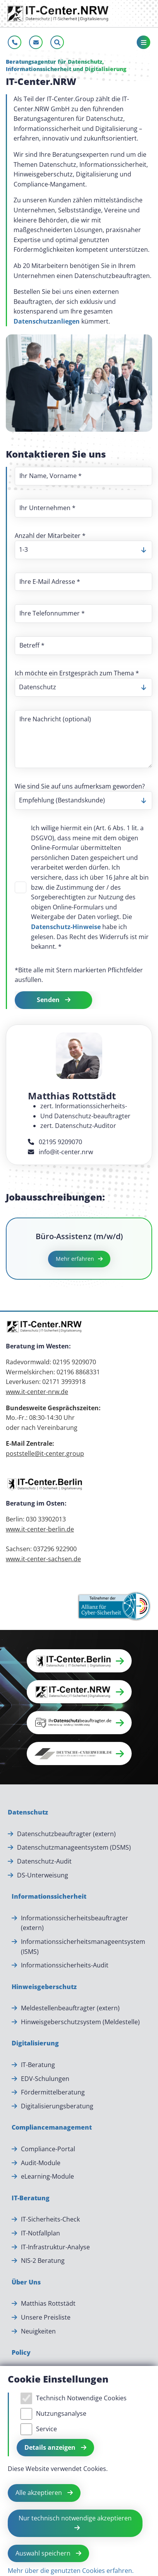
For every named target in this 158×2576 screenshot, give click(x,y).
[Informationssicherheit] (49, 1897)
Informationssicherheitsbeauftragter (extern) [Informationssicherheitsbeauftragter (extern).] (75, 1923)
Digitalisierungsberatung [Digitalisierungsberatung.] (57, 2106)
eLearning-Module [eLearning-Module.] (47, 2176)
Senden (49, 999)
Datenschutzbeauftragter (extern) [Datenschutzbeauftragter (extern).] (66, 1834)
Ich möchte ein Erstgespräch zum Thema (77, 673)
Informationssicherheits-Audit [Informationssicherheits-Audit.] (64, 1965)
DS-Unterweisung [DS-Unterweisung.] (42, 1875)
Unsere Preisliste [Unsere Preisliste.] (45, 2317)
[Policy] (21, 2353)
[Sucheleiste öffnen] (57, 42)
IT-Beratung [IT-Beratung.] (38, 2064)
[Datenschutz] (28, 1813)
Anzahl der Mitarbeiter (50, 535)
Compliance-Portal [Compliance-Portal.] (48, 2149)
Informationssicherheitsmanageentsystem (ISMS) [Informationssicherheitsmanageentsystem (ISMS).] (84, 1946)
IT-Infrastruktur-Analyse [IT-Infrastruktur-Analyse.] (55, 2247)
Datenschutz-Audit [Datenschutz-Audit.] (44, 1861)
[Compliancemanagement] (52, 2128)
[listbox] (83, 550)
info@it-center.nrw (60, 1152)
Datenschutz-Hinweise (66, 927)
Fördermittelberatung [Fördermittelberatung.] (53, 2092)
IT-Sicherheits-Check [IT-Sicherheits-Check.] (50, 2219)
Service (46, 2429)
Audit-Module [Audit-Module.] (40, 2163)
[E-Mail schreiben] (36, 42)
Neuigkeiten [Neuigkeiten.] (38, 2331)
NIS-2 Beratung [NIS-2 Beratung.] (43, 2260)
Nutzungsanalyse (61, 2413)
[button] (79, 1660)
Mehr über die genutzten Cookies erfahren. (71, 2570)
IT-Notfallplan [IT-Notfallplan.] (40, 2233)
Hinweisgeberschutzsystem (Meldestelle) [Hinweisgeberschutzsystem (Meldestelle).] (80, 2022)
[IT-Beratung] (31, 2198)
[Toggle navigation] (143, 42)
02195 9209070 (55, 1142)
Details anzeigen (50, 2447)
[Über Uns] (26, 2283)
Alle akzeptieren (39, 2492)
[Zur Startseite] (58, 13)
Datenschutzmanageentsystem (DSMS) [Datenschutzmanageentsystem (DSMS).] (74, 1847)
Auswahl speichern (43, 2553)
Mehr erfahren (75, 1258)
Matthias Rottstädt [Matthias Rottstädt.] (48, 2303)
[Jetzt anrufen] (14, 42)
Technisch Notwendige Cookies (81, 2398)
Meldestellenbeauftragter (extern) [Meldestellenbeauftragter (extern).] (70, 2008)
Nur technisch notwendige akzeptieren (75, 2518)
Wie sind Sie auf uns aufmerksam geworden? (80, 786)
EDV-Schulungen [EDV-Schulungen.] (45, 2078)
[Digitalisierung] (35, 2043)
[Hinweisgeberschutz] (44, 1987)
